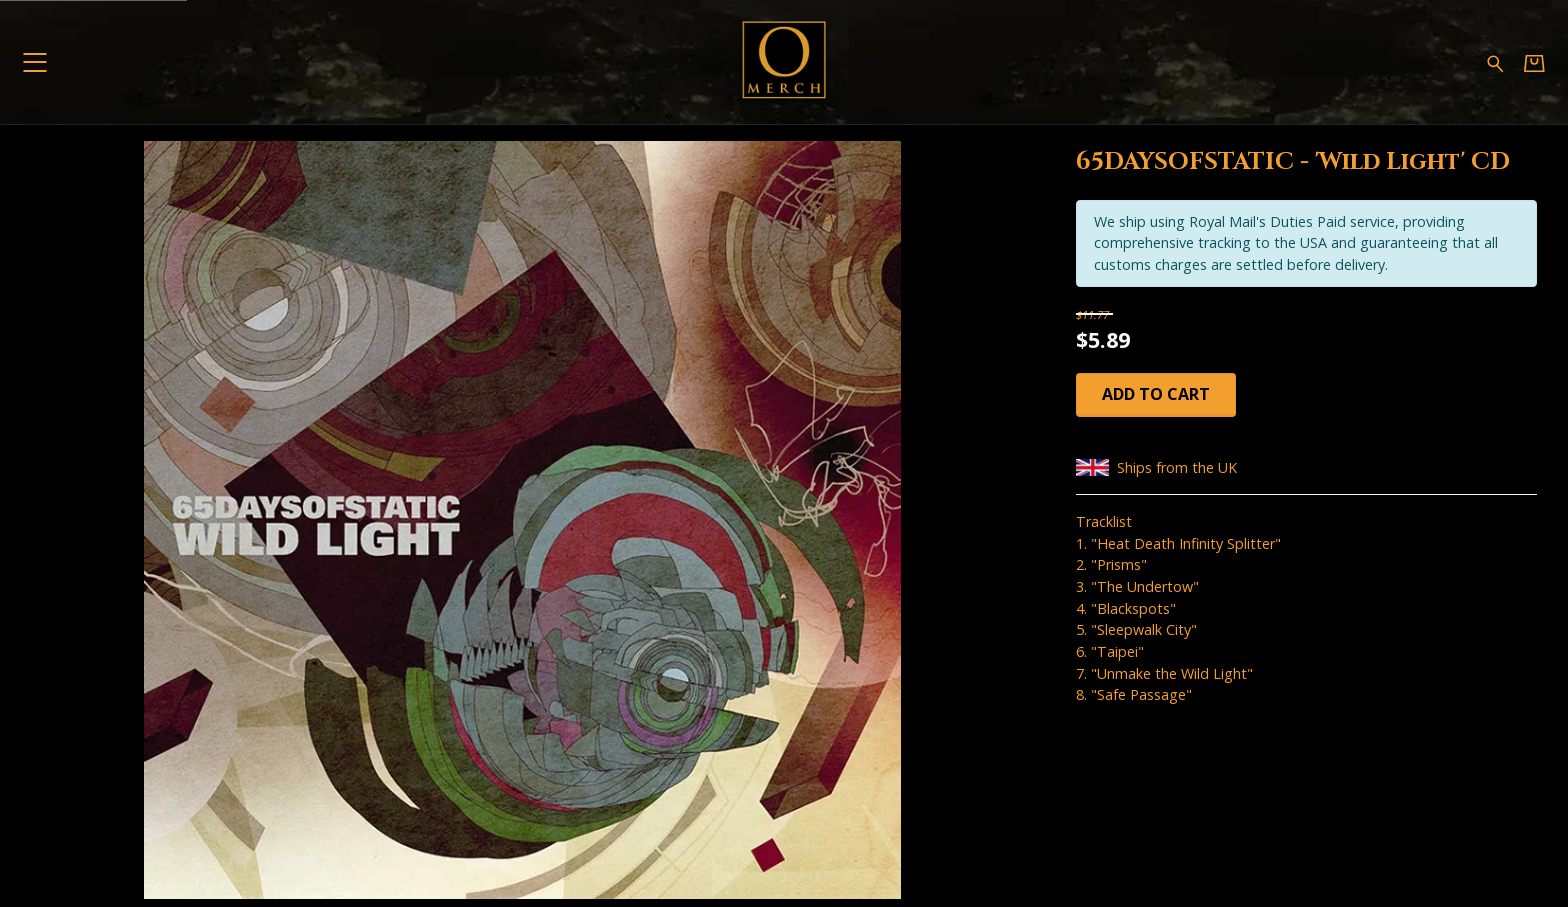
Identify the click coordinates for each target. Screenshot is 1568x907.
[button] (34, 62)
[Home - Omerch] (783, 62)
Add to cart (1156, 394)
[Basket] (1534, 62)
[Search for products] (1495, 61)
